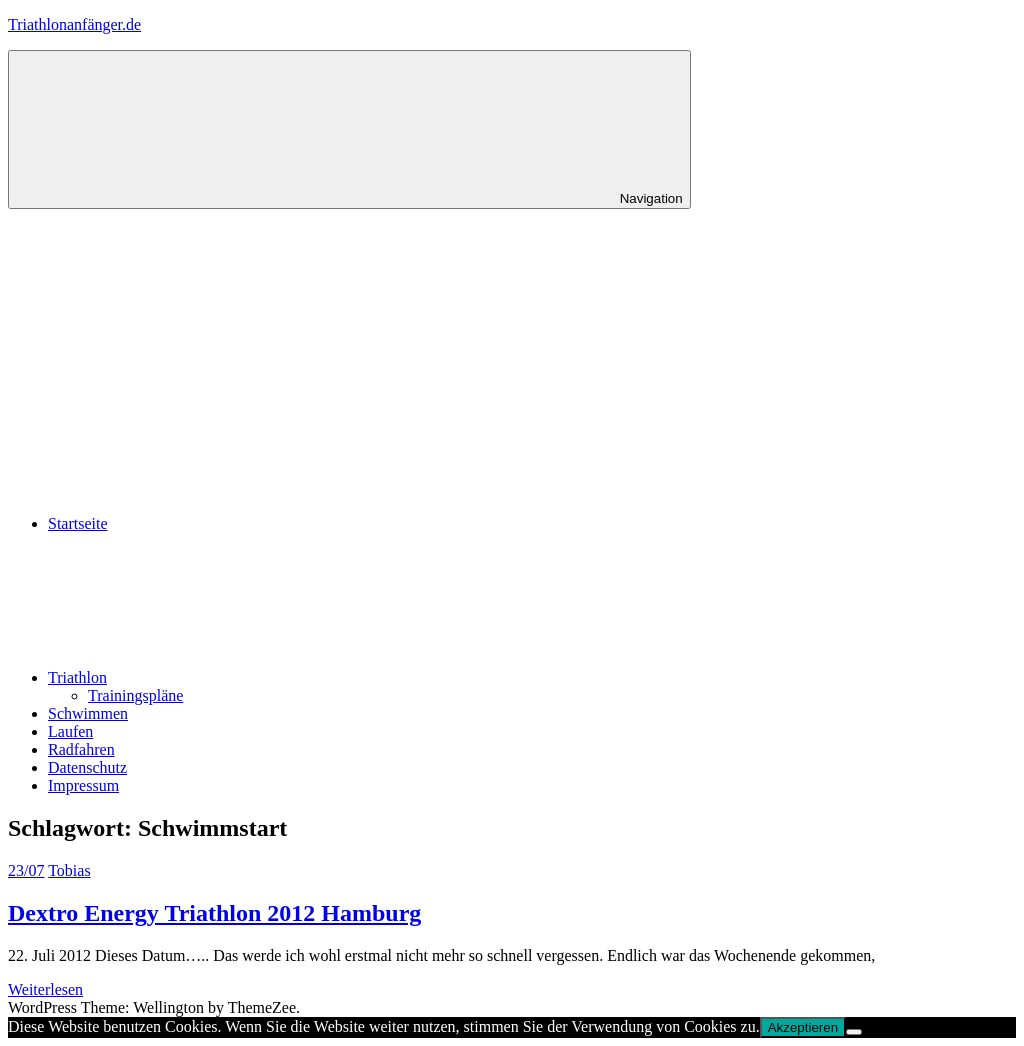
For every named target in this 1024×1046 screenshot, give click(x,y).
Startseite (78, 523)
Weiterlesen (45, 989)
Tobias (69, 870)
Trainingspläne (135, 695)
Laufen (70, 731)
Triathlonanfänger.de (74, 24)
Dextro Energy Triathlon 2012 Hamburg (214, 913)
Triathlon (227, 677)
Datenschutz (87, 767)
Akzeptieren (803, 1027)
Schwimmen (88, 713)
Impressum (83, 785)
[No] (854, 1032)
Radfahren (81, 749)
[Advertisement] (512, 359)
